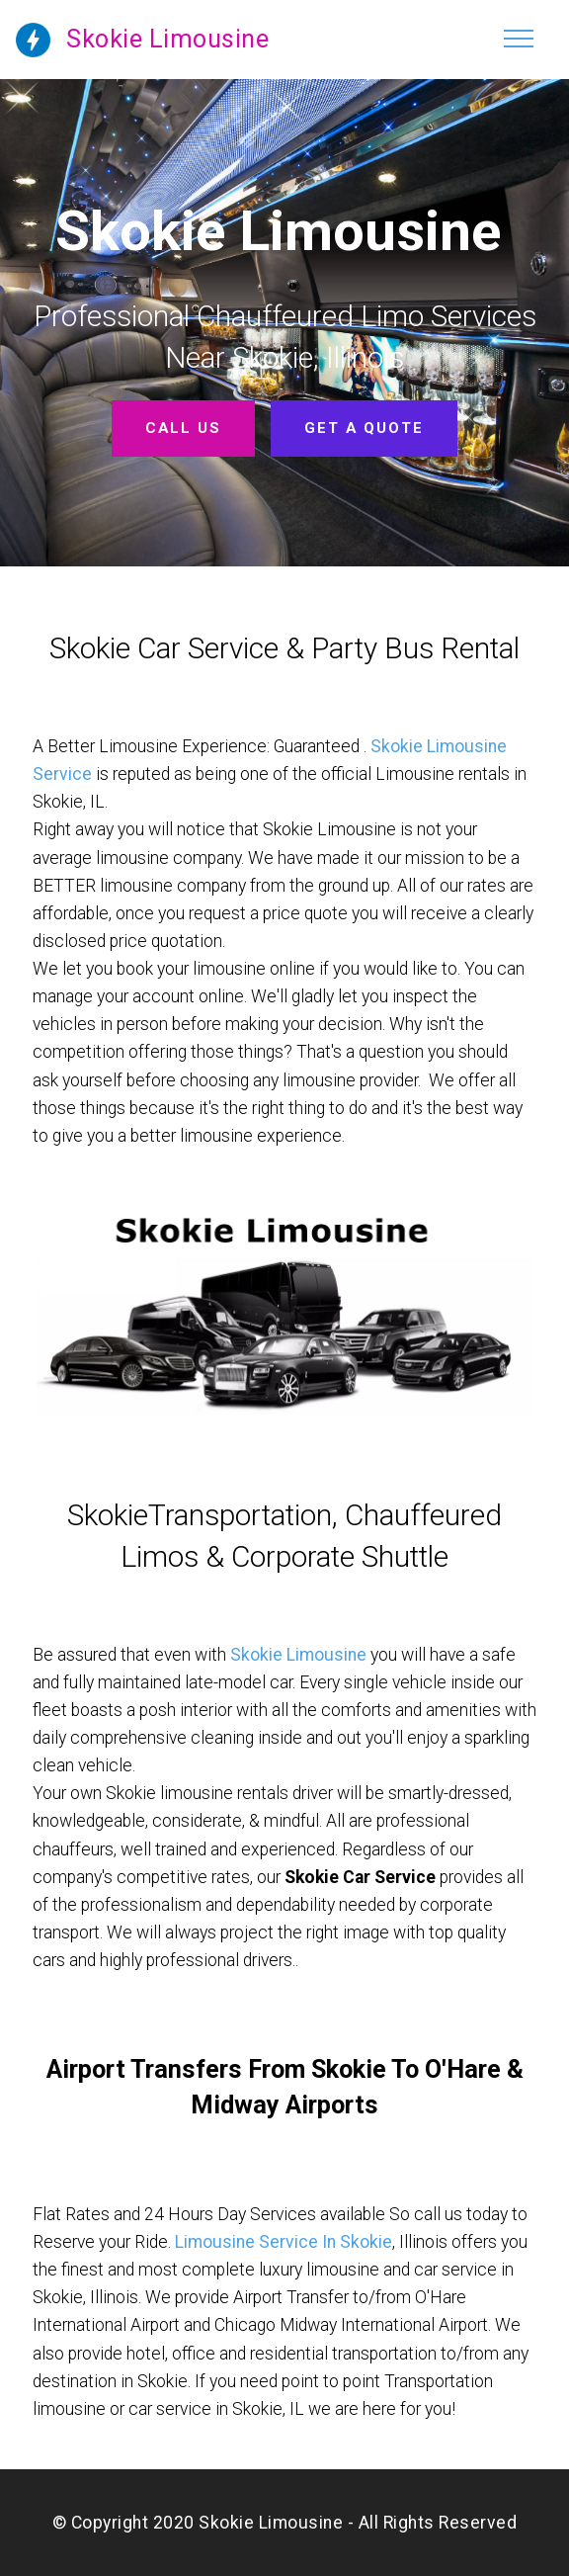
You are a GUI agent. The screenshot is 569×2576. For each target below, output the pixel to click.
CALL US (183, 428)
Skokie (258, 1655)
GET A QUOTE (364, 428)
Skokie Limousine (167, 39)
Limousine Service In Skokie (283, 2242)
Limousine (326, 1655)
